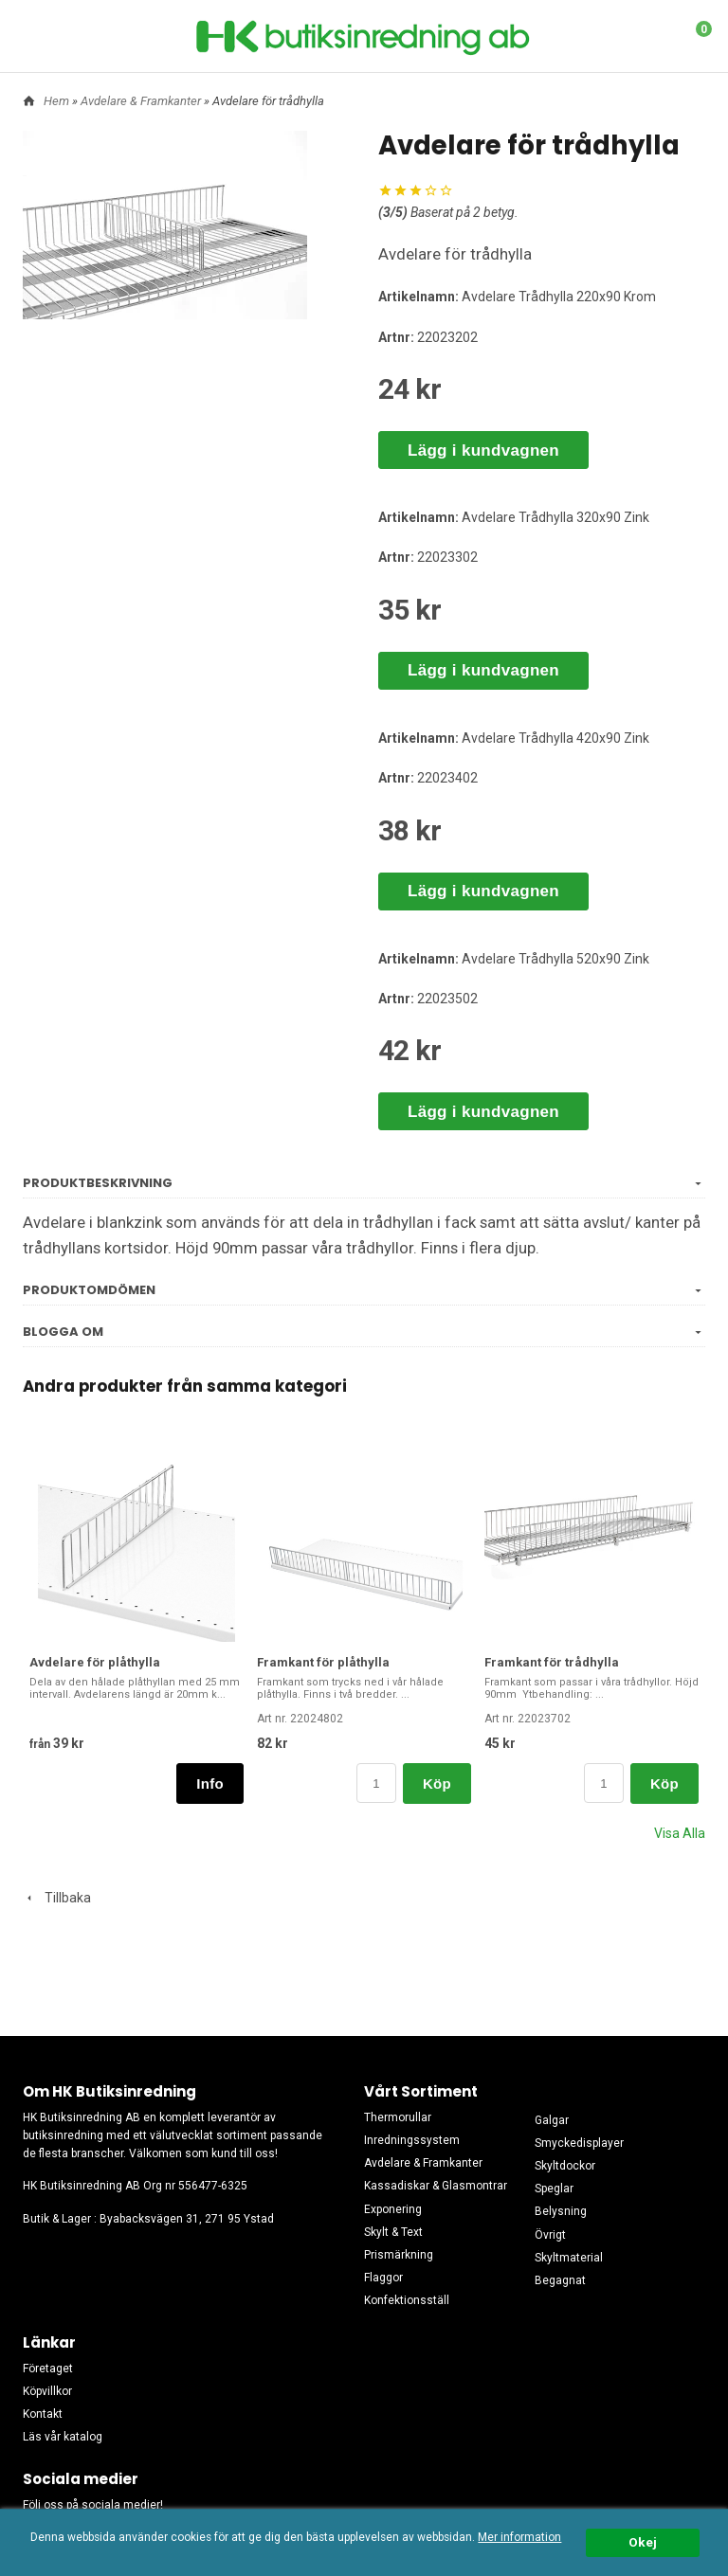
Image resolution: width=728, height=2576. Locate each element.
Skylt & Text (393, 2232)
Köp (437, 1783)
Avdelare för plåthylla (94, 1662)
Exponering (393, 2209)
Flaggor (383, 2277)
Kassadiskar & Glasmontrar (435, 2185)
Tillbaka (57, 1897)
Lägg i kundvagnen (483, 450)
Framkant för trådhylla (551, 1662)
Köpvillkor (47, 2391)
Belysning (561, 2211)
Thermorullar (397, 2117)
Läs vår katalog (62, 2436)
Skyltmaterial (569, 2257)
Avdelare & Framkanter (142, 101)
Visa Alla (679, 1833)
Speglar (554, 2188)
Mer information (519, 2537)
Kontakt (43, 2414)
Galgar (552, 2120)
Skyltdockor (565, 2165)
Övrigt (550, 2235)
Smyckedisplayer (579, 2143)
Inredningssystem (412, 2140)
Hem (56, 101)
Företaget (48, 2368)
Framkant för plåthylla (323, 1662)
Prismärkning (398, 2254)
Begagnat (560, 2280)
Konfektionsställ (406, 2300)
